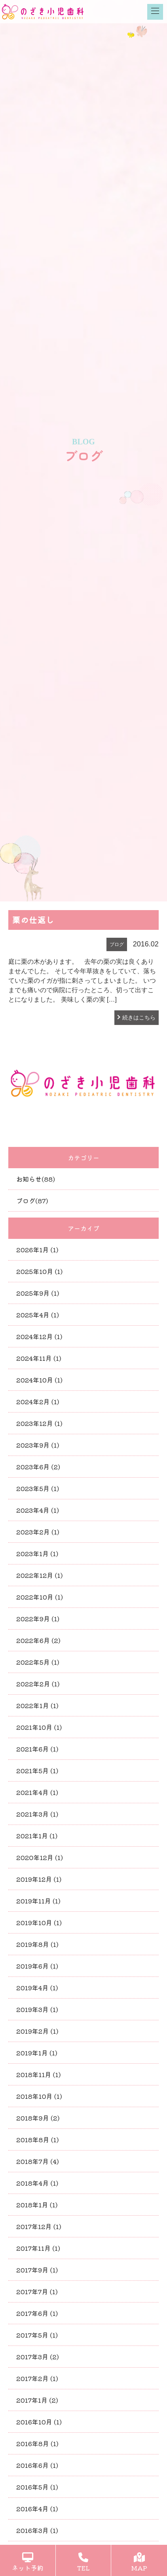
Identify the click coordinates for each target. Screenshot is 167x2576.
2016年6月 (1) (37, 2465)
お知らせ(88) (35, 1179)
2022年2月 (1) (38, 1683)
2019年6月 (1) (37, 1966)
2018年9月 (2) (37, 2118)
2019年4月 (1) (37, 1987)
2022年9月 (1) (37, 1618)
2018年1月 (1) (37, 2204)
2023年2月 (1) (37, 1531)
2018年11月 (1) (38, 2074)
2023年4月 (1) (37, 1510)
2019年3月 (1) (37, 2009)
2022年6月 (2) (38, 1640)
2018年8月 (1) (37, 2139)
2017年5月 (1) (37, 2335)
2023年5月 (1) (37, 1488)
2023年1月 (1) (37, 1553)
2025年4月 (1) (37, 1314)
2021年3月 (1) (37, 1814)
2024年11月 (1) (38, 1358)
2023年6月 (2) (38, 1466)
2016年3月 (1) (37, 2530)
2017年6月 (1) (37, 2313)
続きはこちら (139, 1017)
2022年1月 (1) (37, 1705)
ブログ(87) (32, 1200)
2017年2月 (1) (37, 2378)
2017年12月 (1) (38, 2226)
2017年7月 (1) (37, 2291)
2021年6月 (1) (37, 1749)
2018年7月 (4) (37, 2161)
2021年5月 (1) (37, 1770)
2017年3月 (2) (37, 2356)
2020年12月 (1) (39, 1857)
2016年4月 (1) (37, 2508)
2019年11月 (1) (38, 1900)
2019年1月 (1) (36, 2052)
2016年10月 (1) (39, 2421)
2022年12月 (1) (39, 1575)
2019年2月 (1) (37, 2031)
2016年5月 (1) (37, 2487)
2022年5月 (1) (37, 1662)
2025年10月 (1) (39, 1271)
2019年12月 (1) (38, 1879)
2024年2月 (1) (37, 1401)
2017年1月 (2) (37, 2400)
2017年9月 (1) (37, 2269)
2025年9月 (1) (37, 1293)
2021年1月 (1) (36, 1835)
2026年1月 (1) (37, 1249)
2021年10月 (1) (39, 1727)
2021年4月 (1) (37, 1792)
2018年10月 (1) (39, 2096)
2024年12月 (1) (39, 1336)
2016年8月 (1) (37, 2443)
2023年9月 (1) (37, 1445)
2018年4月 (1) (37, 2183)
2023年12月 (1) (39, 1423)
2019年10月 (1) (39, 1922)
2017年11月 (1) (38, 2248)
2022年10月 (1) (39, 1597)
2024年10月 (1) (39, 1379)
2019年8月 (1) (37, 1944)
